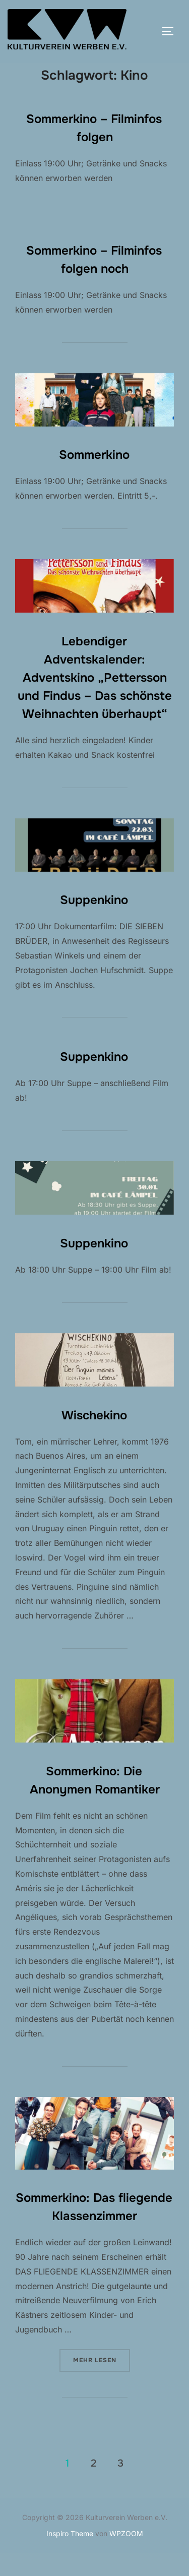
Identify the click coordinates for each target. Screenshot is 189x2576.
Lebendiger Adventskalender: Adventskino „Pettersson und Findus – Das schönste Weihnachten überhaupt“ (95, 700)
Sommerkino (94, 477)
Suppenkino (94, 922)
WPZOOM (126, 2556)
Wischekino (94, 1437)
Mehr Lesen (101, 2382)
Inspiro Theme (69, 2556)
